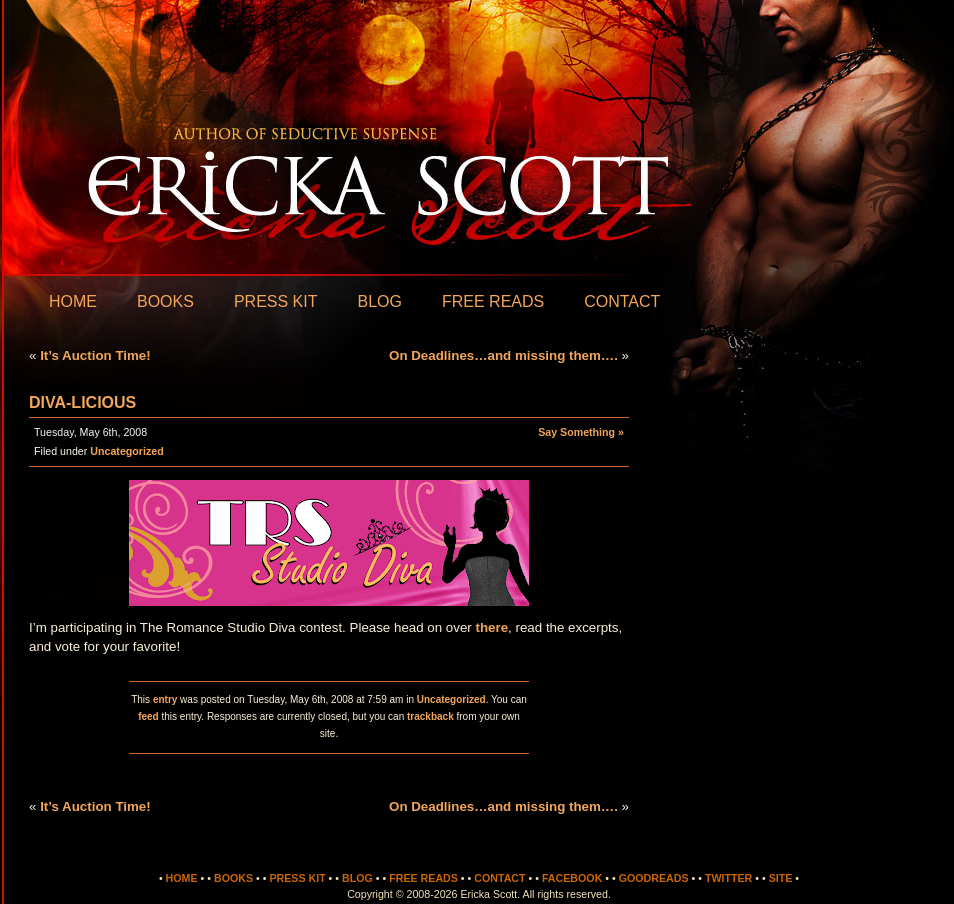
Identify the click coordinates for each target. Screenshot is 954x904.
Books (165, 301)
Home (73, 301)
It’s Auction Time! (95, 355)
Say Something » (581, 432)
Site (781, 878)
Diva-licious (82, 402)
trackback (430, 716)
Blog (379, 301)
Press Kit (276, 301)
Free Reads (493, 301)
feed (148, 716)
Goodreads (654, 878)
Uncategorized (126, 451)
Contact (622, 301)
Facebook (572, 878)
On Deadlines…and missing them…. (503, 355)
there (492, 627)
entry (165, 699)
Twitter (728, 878)
